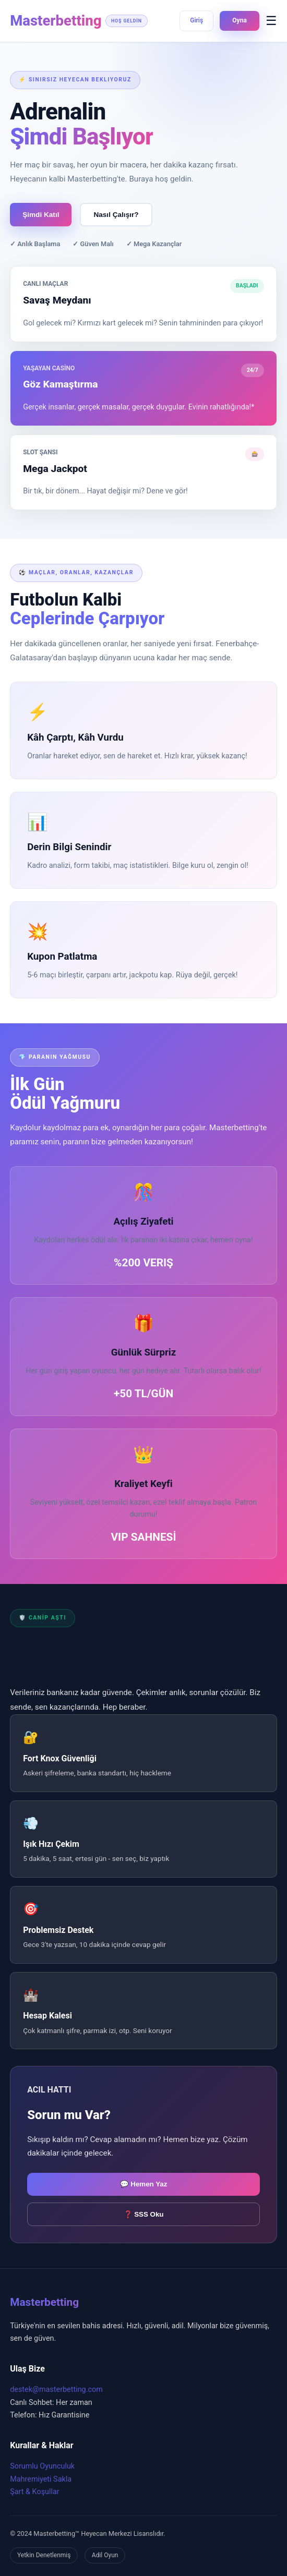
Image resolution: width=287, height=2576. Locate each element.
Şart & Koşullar (34, 2491)
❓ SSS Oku (144, 2214)
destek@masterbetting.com (56, 2389)
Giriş (196, 20)
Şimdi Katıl (40, 215)
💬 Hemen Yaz (144, 2184)
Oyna (239, 20)
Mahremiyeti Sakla (40, 2479)
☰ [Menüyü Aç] (271, 21)
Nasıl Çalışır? (115, 215)
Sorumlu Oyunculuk (42, 2466)
